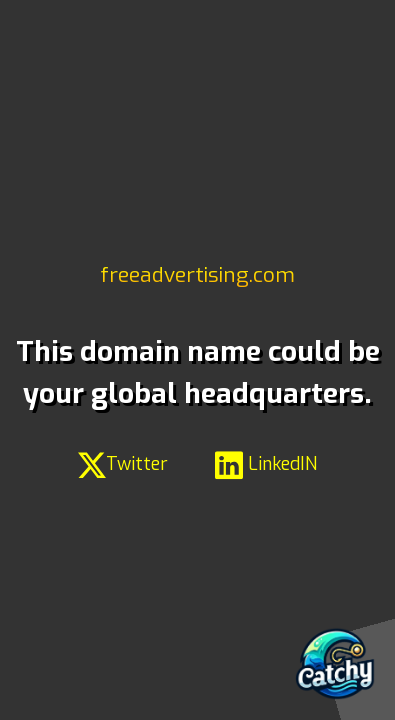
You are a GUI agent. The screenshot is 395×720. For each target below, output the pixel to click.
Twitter (123, 464)
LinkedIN (266, 464)
